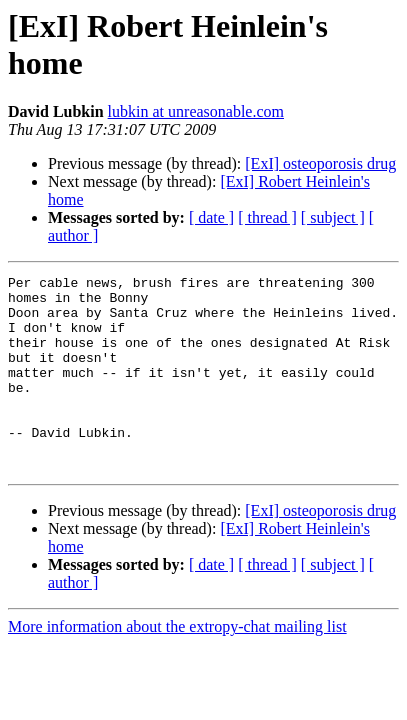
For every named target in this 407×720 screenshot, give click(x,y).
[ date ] (211, 217)
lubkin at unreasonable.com (196, 111)
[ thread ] (267, 217)
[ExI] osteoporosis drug (320, 163)
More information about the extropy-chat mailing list (177, 665)
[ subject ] (333, 217)
